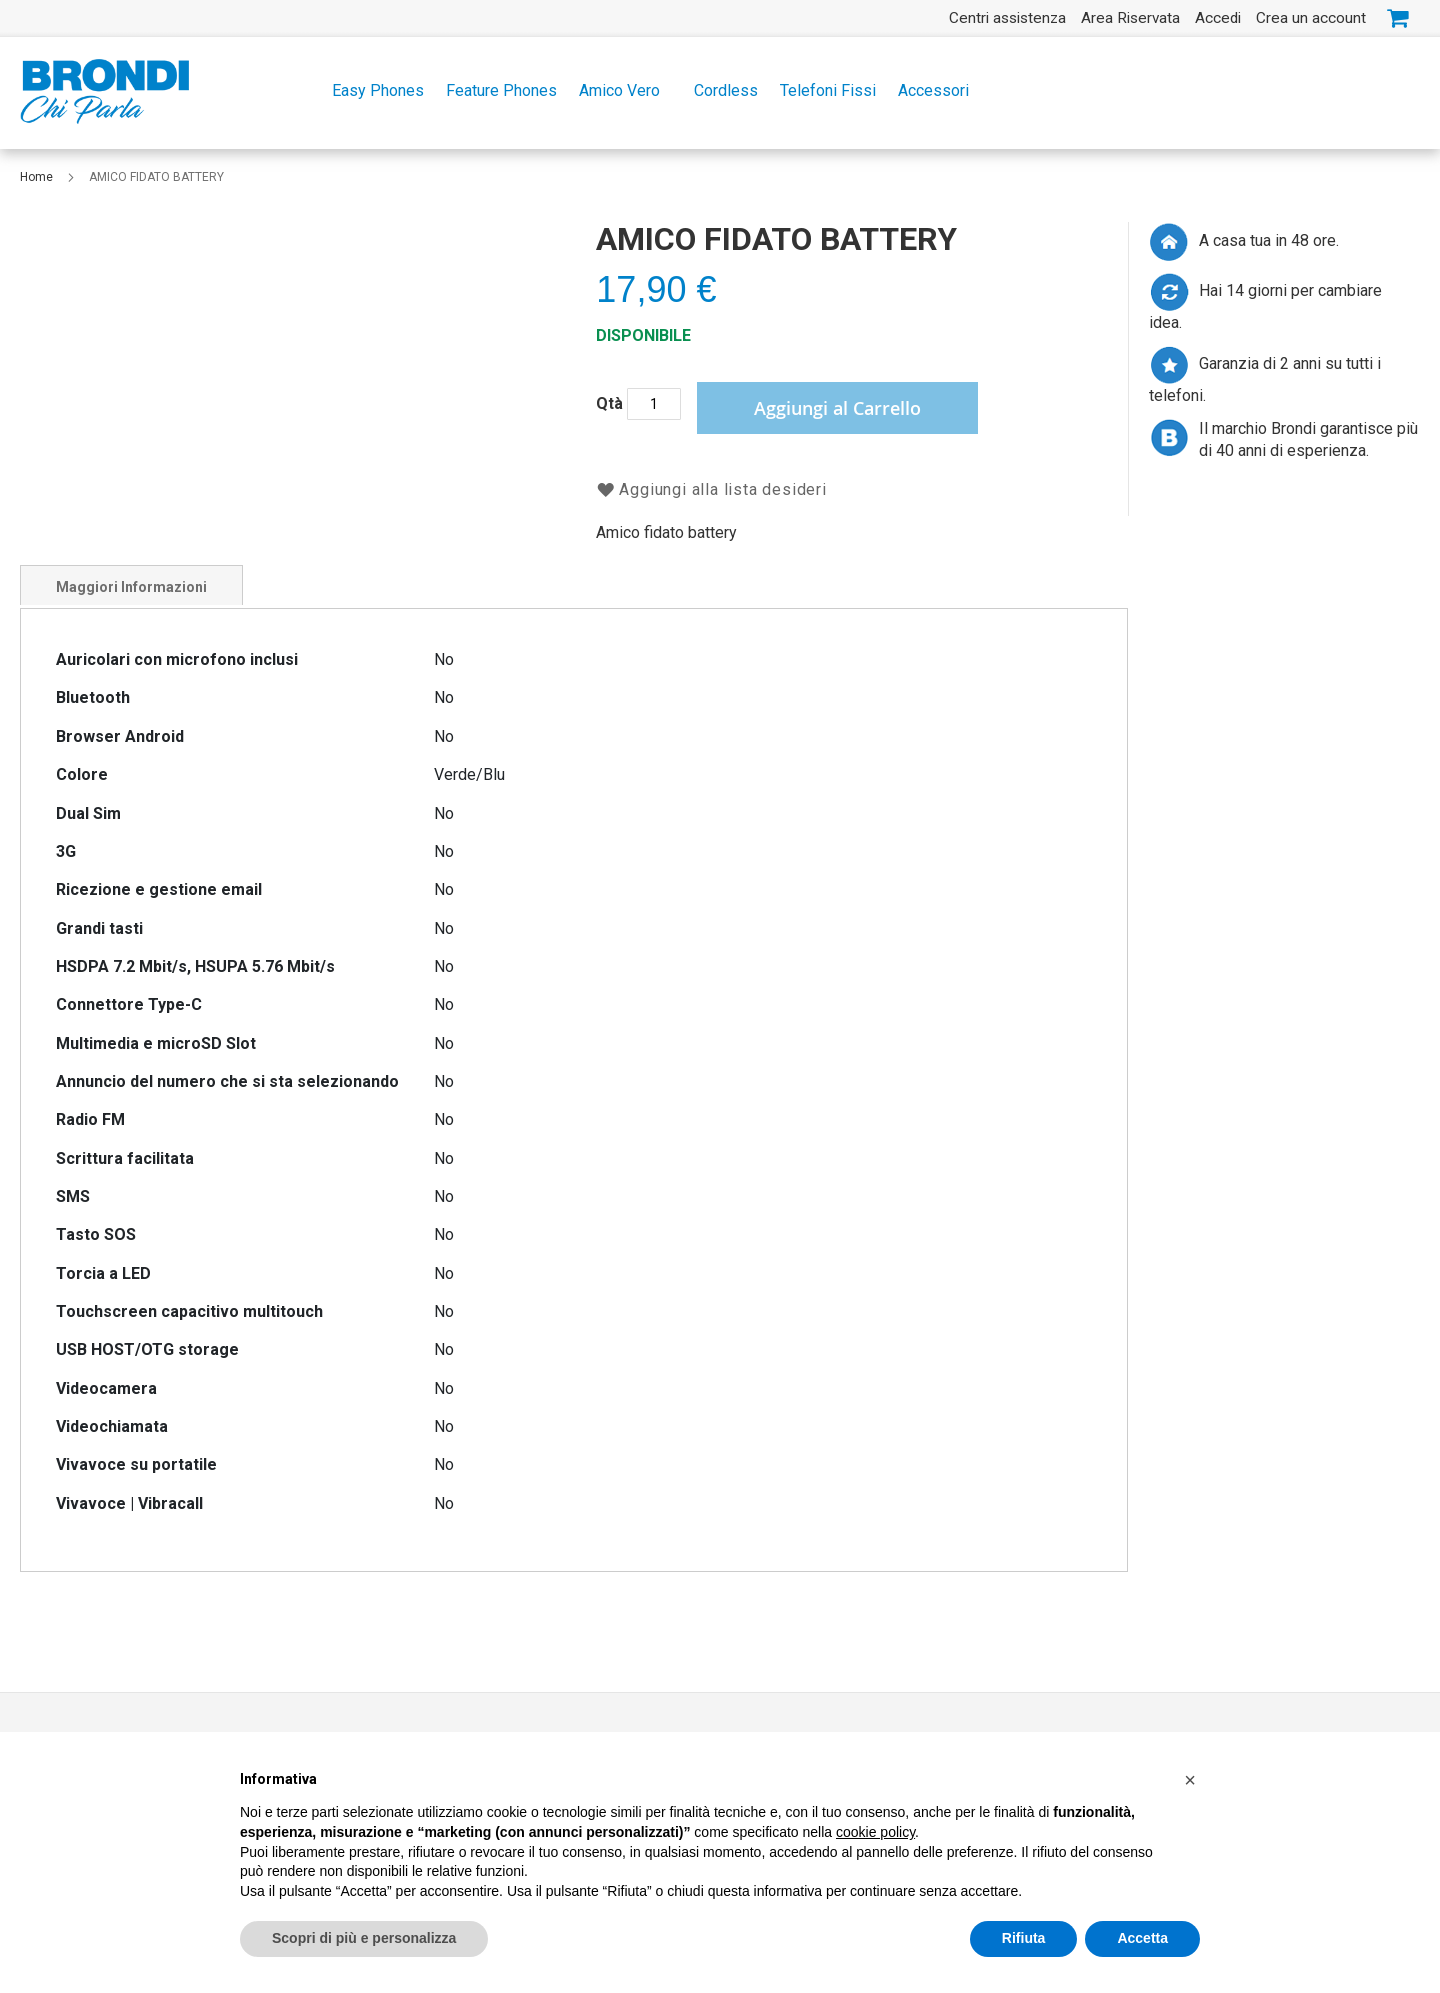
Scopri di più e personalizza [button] (364, 1940)
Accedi (1218, 18)
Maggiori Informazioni (131, 587)
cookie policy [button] (875, 1834)
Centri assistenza (1007, 18)
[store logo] (105, 91)
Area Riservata (1130, 18)
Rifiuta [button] (1024, 1940)
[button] (1190, 1782)
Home (38, 177)
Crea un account (1311, 18)
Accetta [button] (1142, 1940)
